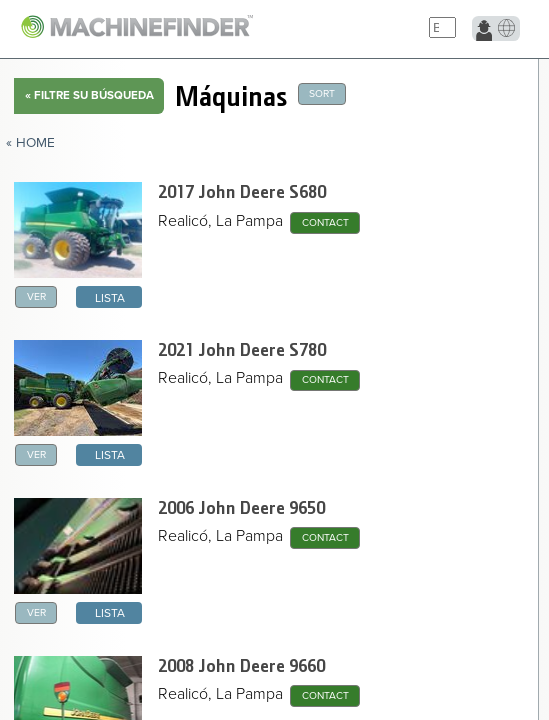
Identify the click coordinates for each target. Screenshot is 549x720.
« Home (30, 143)
